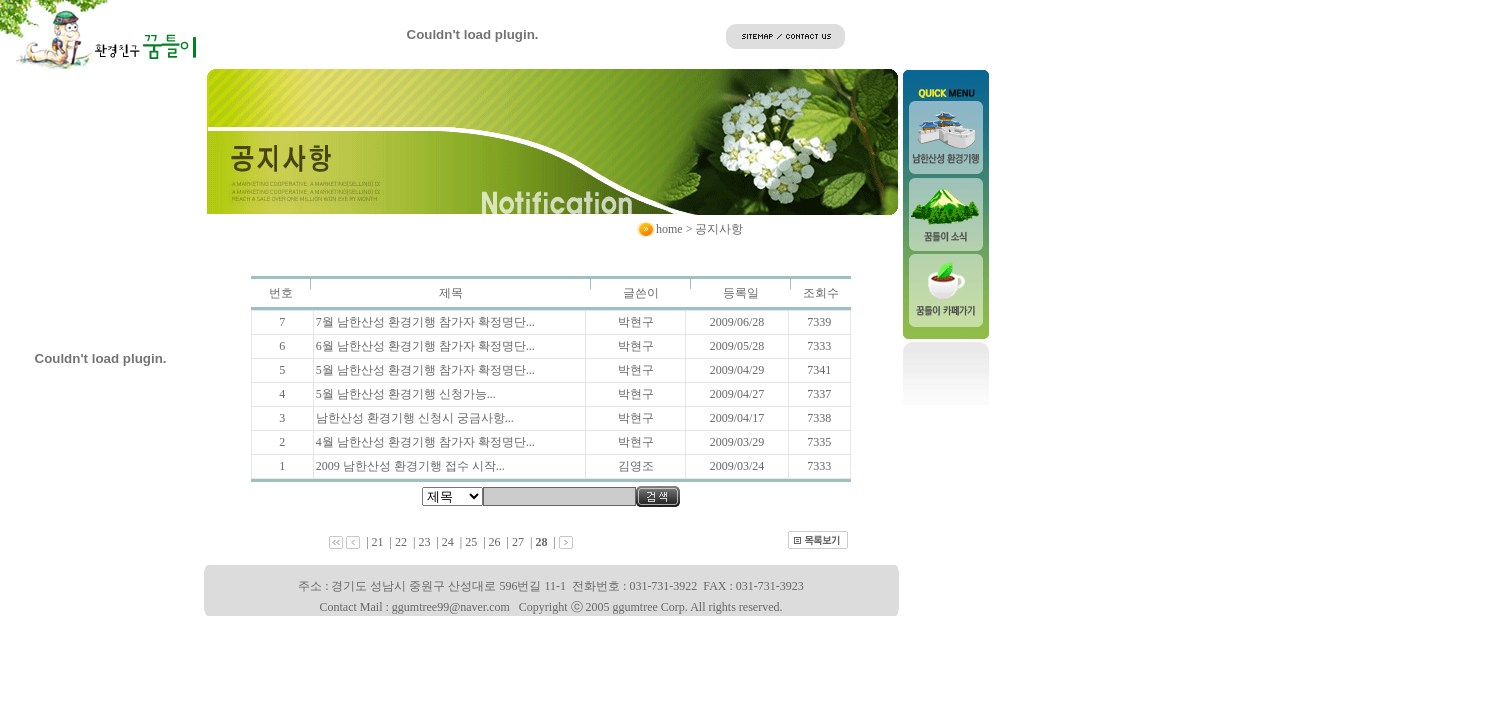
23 (424, 542)
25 (471, 542)
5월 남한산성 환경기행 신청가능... (406, 394)
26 (495, 542)
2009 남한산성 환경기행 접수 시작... (410, 466)
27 (518, 542)
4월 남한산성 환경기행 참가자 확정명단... (425, 442)
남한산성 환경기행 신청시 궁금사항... (415, 418)
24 (448, 542)
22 (401, 542)
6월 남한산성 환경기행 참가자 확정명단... (425, 346)
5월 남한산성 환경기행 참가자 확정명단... (425, 370)
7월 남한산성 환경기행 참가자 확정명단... (425, 322)
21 (378, 542)
